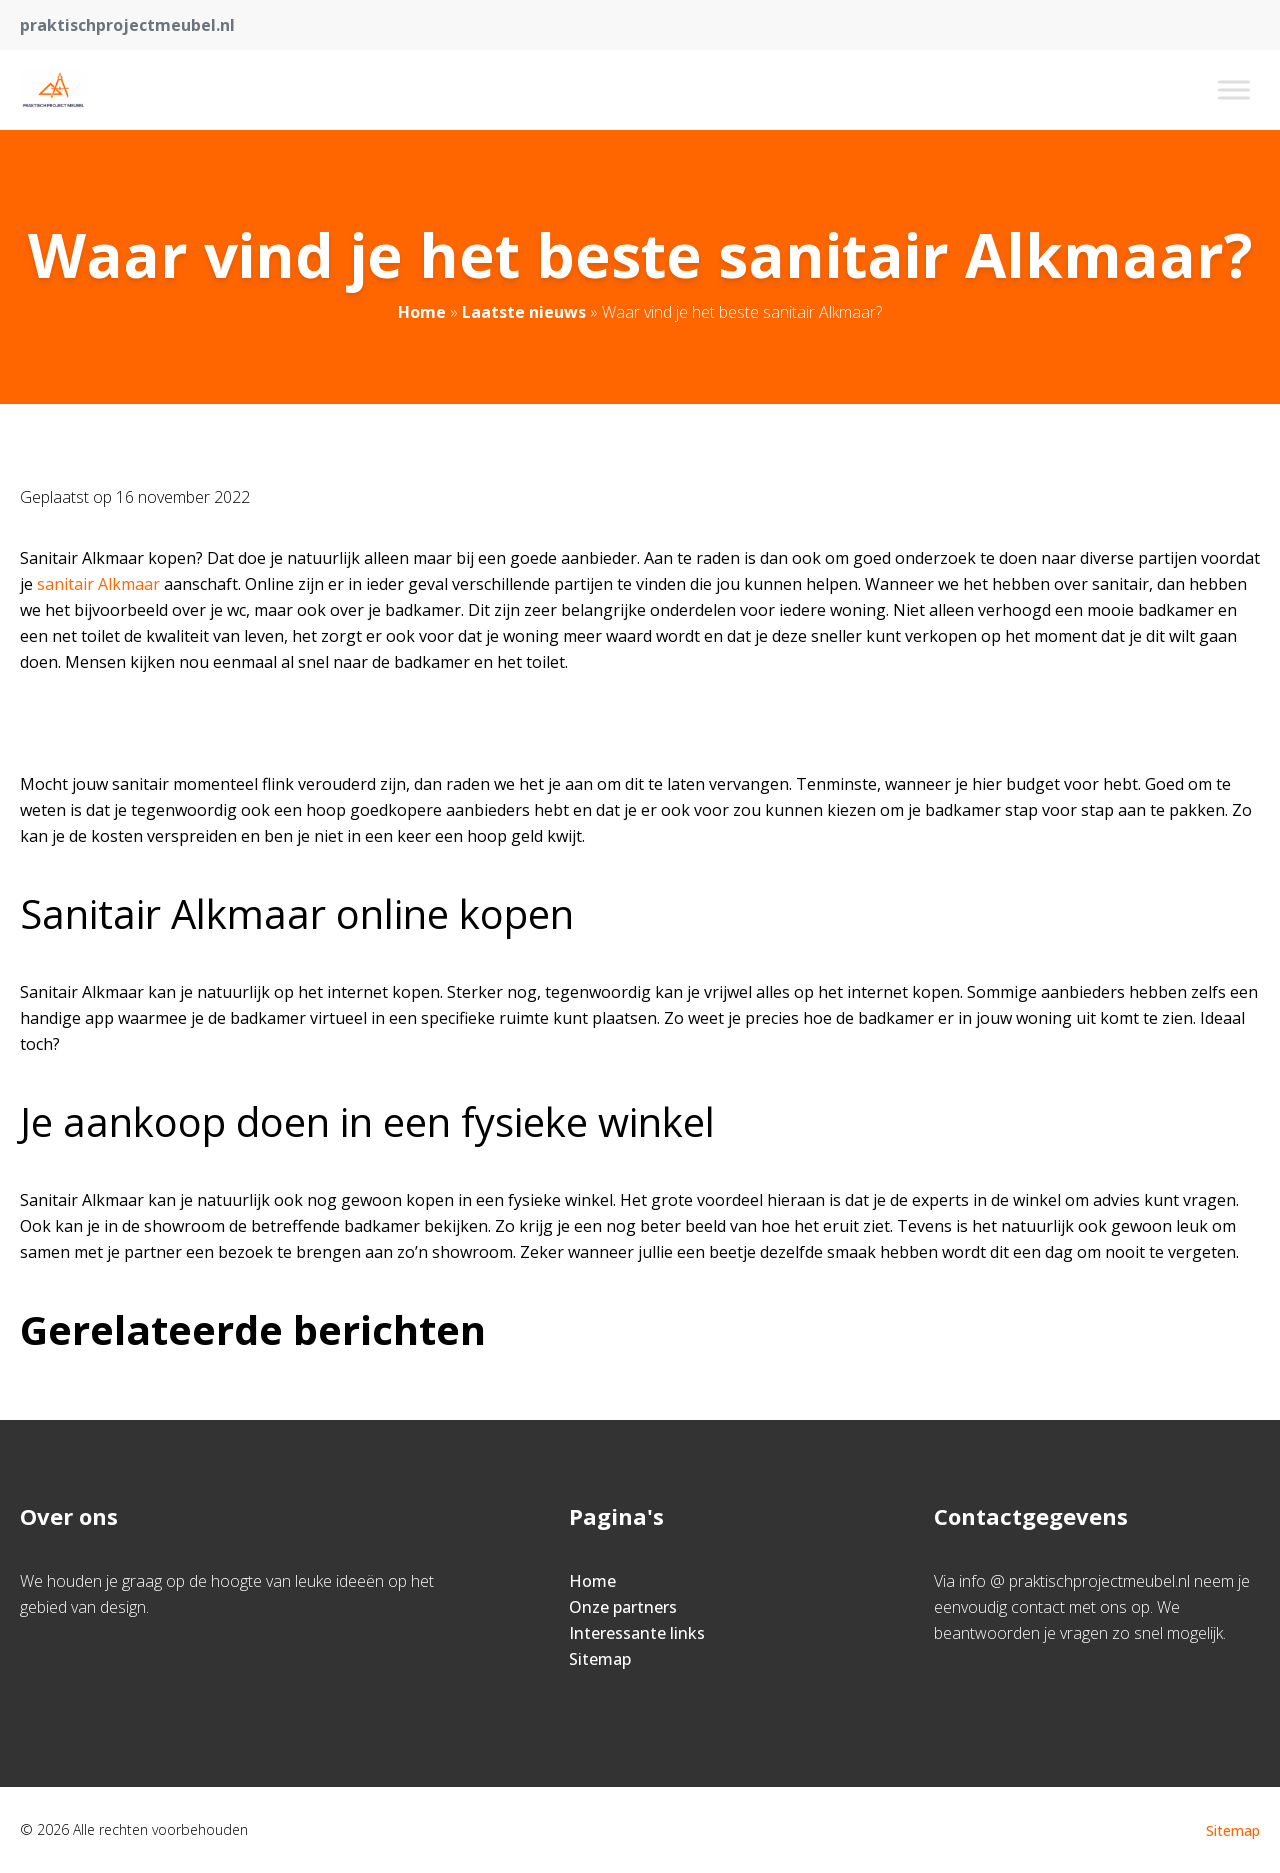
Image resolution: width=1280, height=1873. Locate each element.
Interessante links (637, 1633)
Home (422, 312)
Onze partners (623, 1607)
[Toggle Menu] (1234, 89)
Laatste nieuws (524, 312)
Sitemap (600, 1659)
